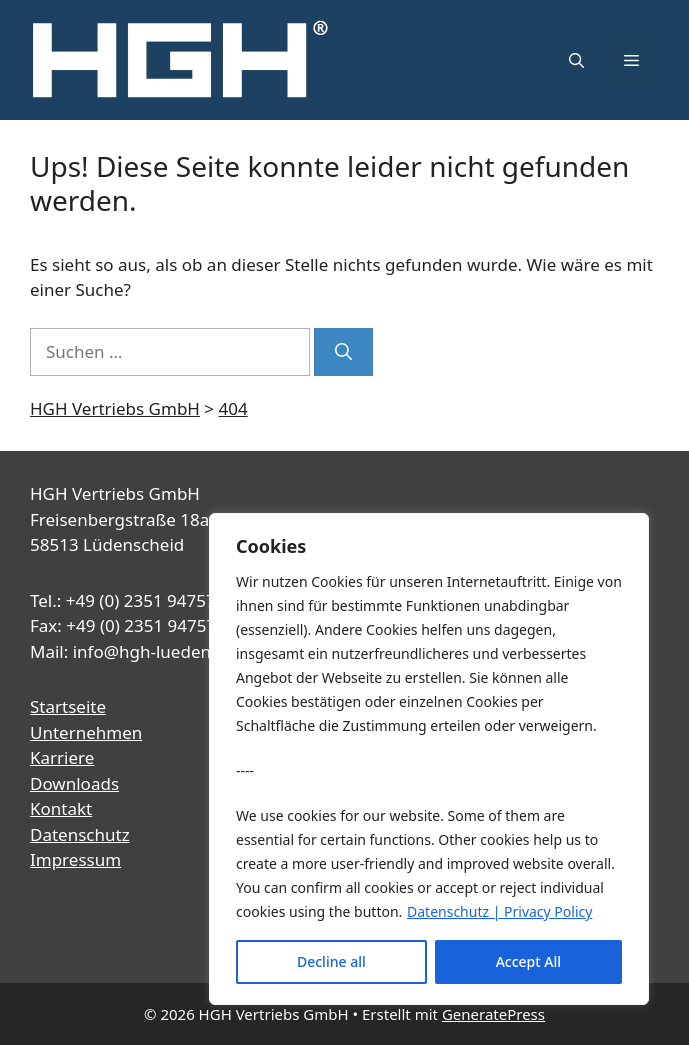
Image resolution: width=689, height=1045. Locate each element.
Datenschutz (80, 834)
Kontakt (61, 808)
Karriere (62, 757)
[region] (429, 759)
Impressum (75, 859)
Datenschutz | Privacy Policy (499, 911)
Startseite (68, 706)
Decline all (331, 961)
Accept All (528, 961)
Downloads (74, 783)
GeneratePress (493, 1014)
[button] (576, 60)
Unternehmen (86, 732)
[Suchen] (343, 352)
